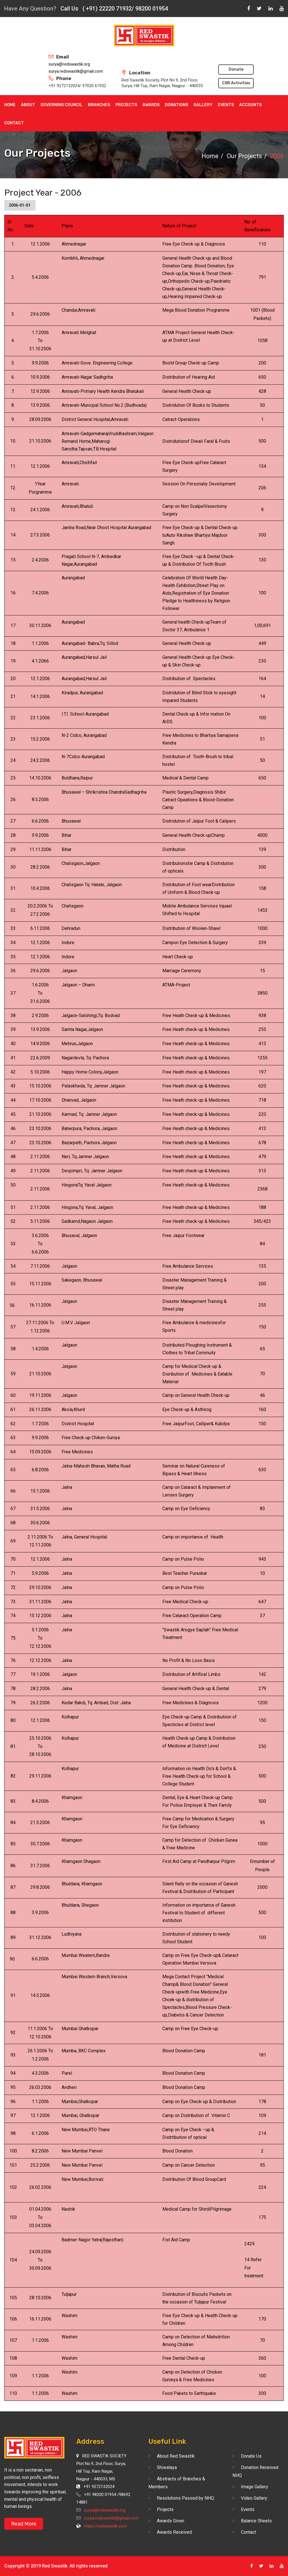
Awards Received (174, 2532)
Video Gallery (254, 2498)
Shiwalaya (167, 2467)
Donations (176, 104)
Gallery (203, 104)
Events (226, 104)
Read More (23, 2524)
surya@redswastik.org (69, 64)
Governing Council (62, 104)
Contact (14, 123)
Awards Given (170, 2520)
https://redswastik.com (105, 2526)
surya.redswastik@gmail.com (76, 71)
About (28, 104)
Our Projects (244, 156)
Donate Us (251, 2456)
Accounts (250, 104)
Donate (236, 69)
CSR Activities (236, 83)
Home (10, 104)
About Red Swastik (176, 2456)
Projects (126, 104)
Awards (150, 104)
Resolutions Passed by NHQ (185, 2498)
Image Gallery (254, 2486)
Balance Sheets (256, 2520)
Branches (99, 104)
